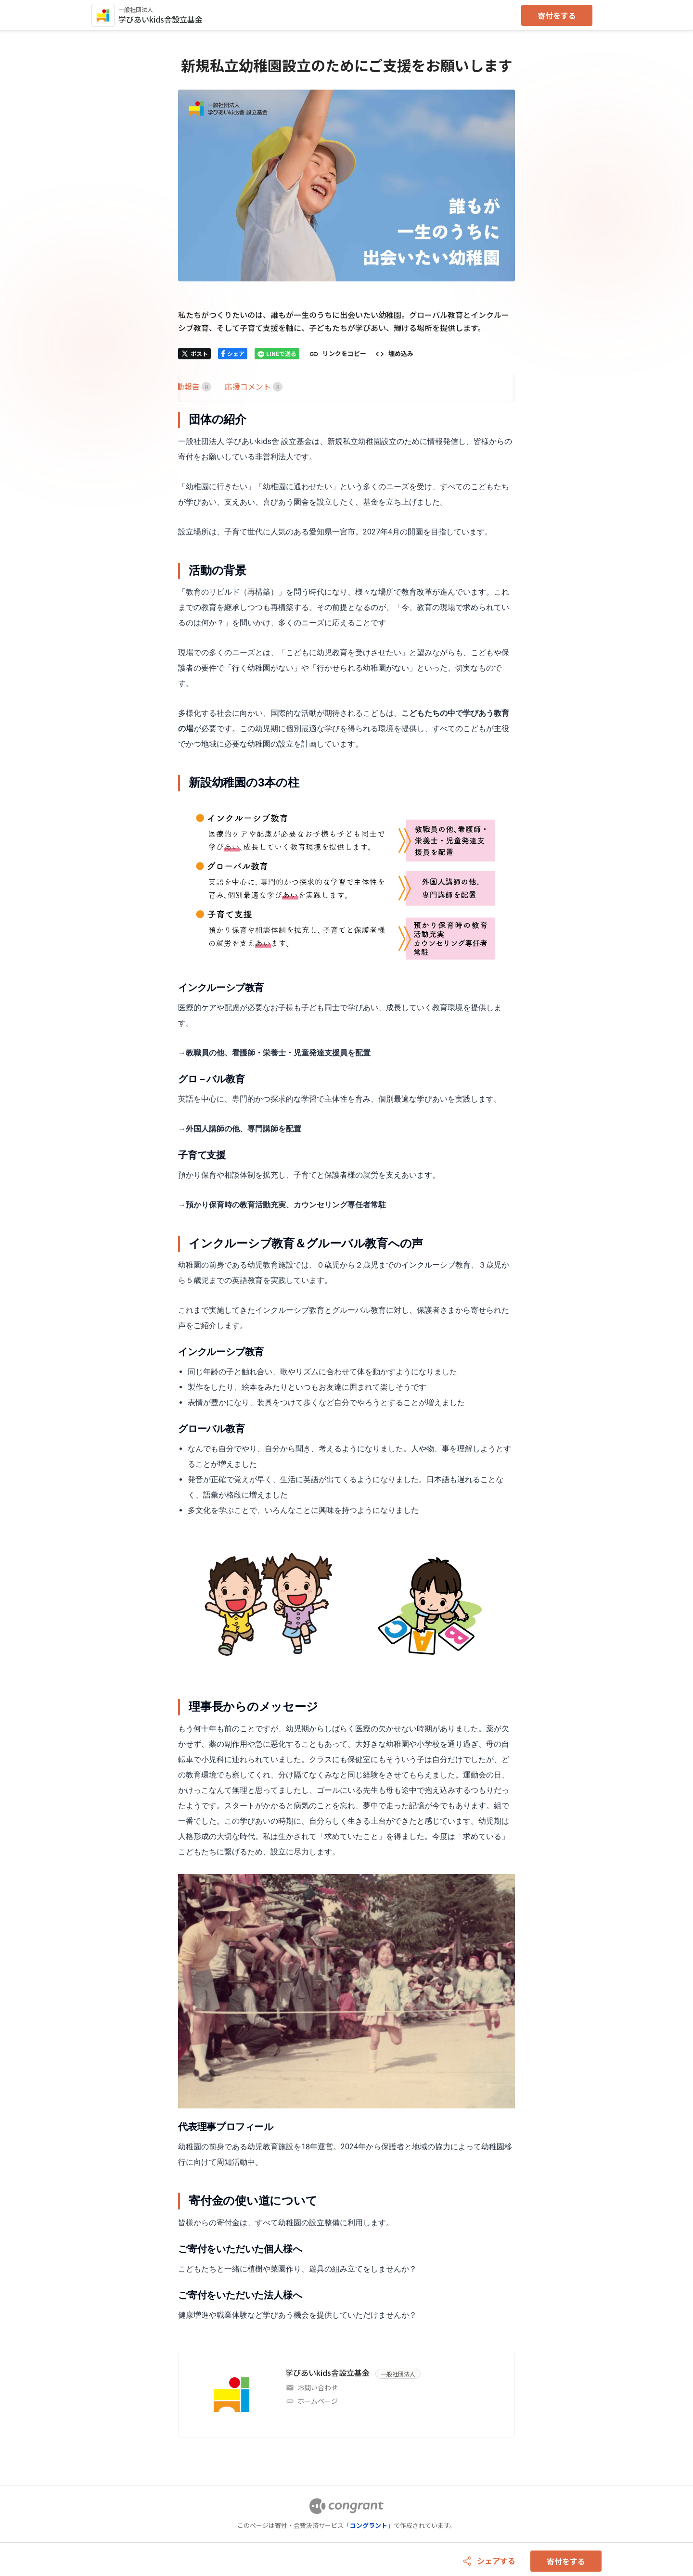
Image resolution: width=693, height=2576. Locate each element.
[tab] (189, 387)
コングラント (368, 2525)
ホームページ (317, 2401)
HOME (189, 386)
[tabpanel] (346, 1367)
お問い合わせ (317, 2387)
